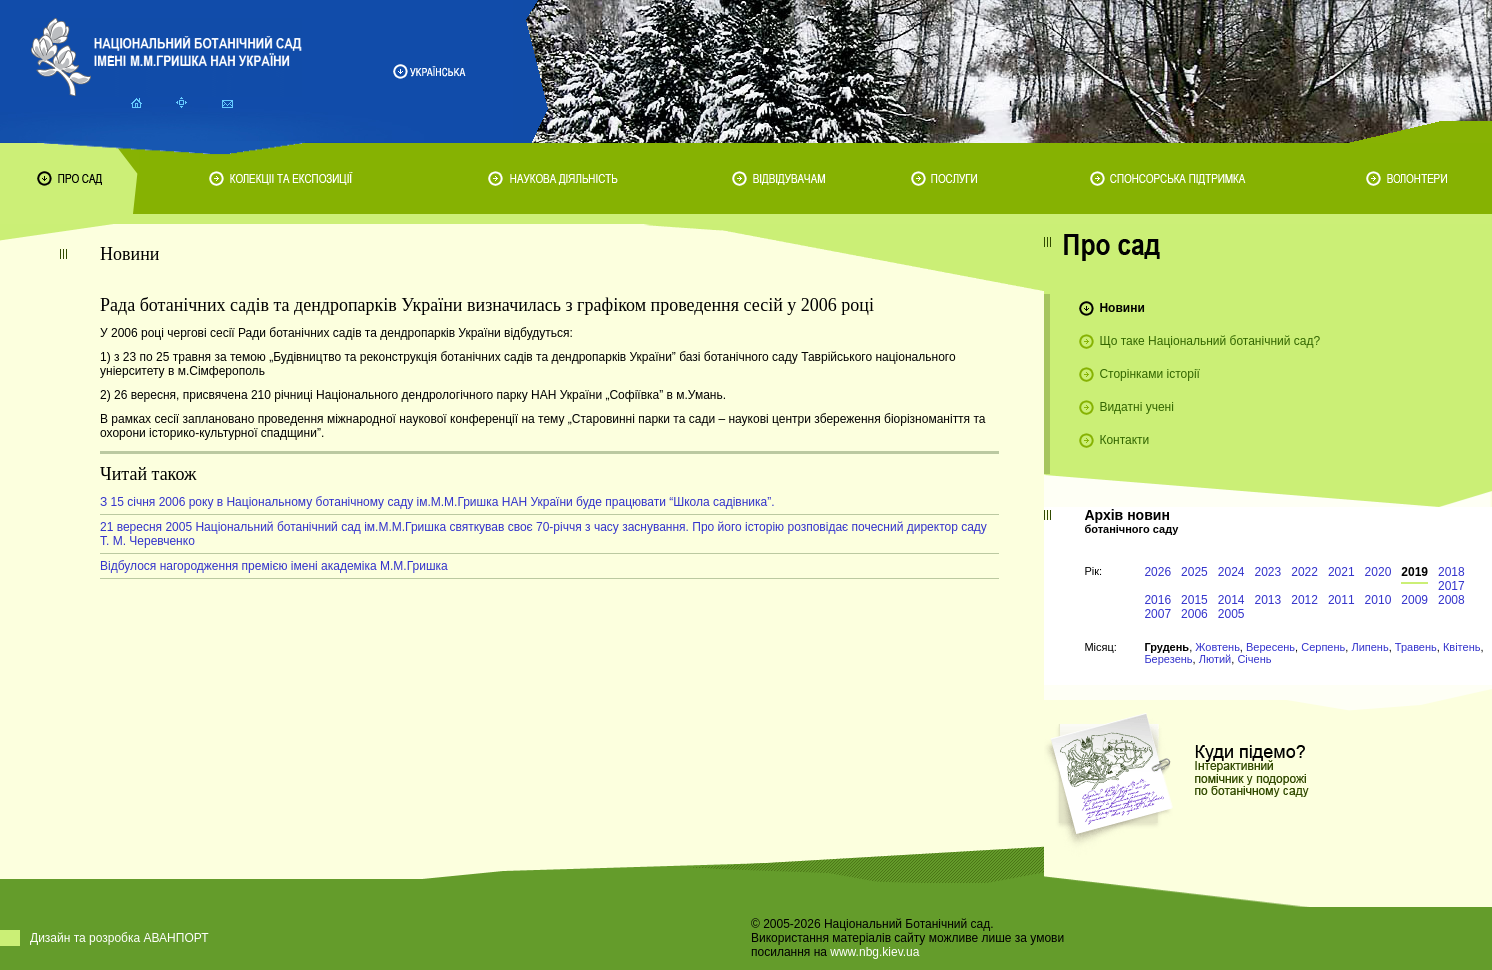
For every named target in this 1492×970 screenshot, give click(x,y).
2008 (1451, 600)
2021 (1341, 572)
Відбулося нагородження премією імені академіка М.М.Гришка (274, 566)
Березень (1168, 659)
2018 (1451, 572)
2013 (1268, 600)
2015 (1194, 600)
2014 (1231, 600)
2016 (1157, 600)
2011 (1341, 600)
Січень (1254, 659)
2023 (1268, 572)
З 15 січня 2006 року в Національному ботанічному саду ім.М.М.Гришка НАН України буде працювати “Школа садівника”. (437, 502)
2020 (1378, 572)
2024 (1231, 572)
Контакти (1124, 440)
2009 (1414, 600)
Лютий (1215, 659)
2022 (1304, 572)
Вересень (1270, 647)
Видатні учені (1136, 407)
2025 (1194, 572)
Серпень (1323, 647)
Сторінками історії (1149, 374)
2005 (1231, 614)
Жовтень (1217, 647)
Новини (1121, 308)
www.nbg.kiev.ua (874, 952)
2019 (1414, 572)
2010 (1378, 600)
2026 (1157, 572)
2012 (1304, 600)
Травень (1416, 647)
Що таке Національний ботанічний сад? (1209, 341)
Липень (1369, 647)
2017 (1451, 586)
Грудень (1166, 647)
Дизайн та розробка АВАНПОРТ (119, 938)
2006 (1194, 614)
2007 (1157, 614)
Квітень (1462, 647)
